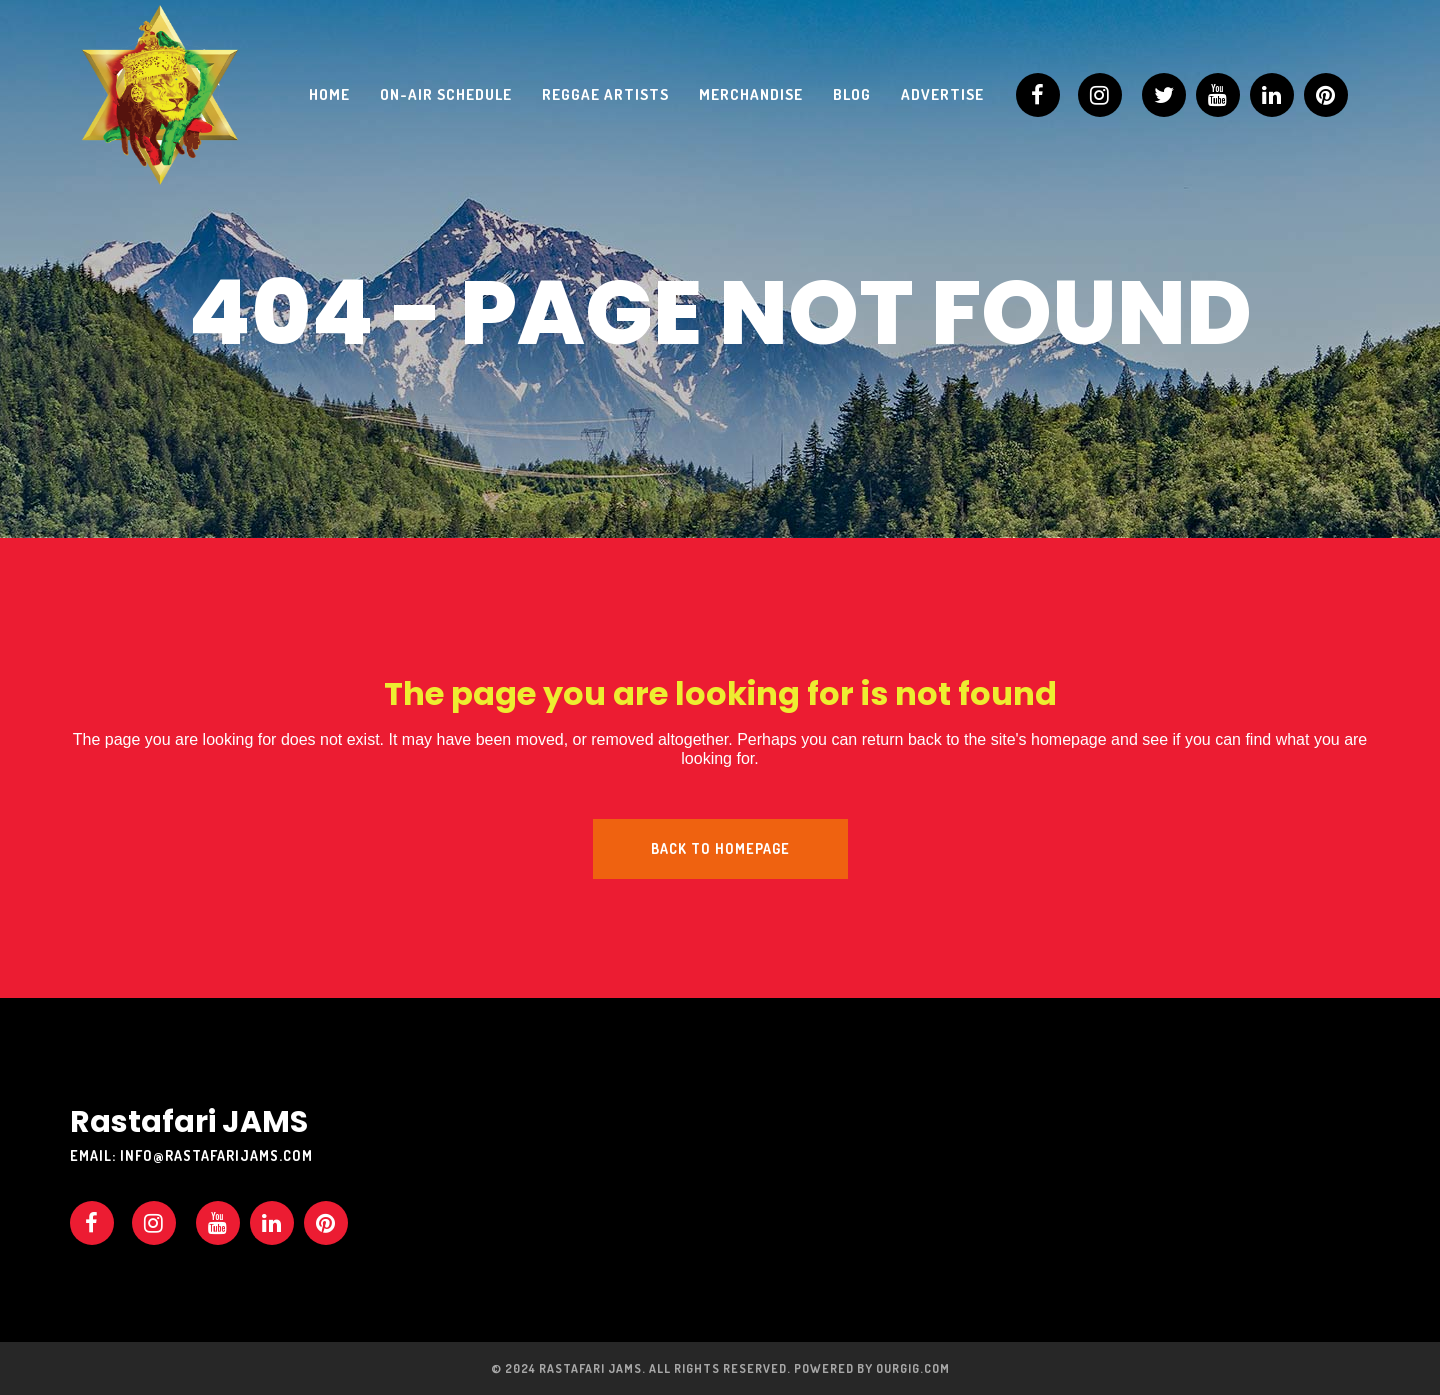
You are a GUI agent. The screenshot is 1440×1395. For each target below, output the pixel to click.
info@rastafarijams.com (216, 1155)
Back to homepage (720, 848)
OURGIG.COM (913, 1368)
